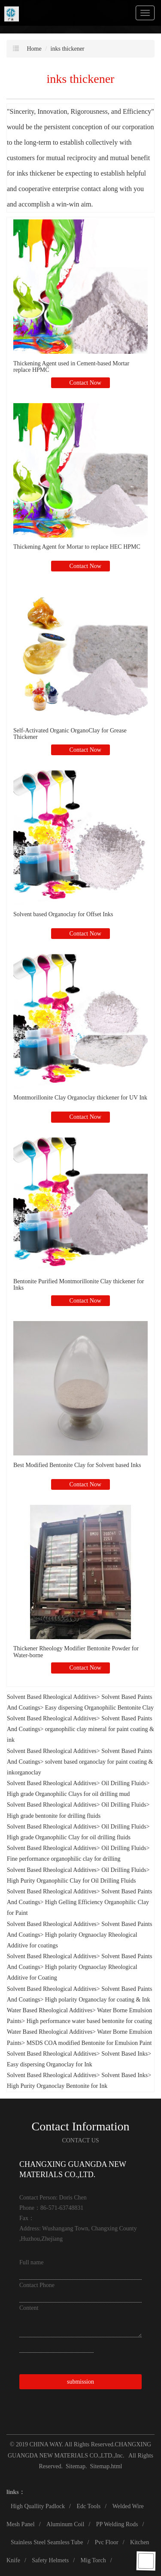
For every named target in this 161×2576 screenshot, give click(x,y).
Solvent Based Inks (124, 2053)
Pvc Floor (106, 2542)
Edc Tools (88, 2506)
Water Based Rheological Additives (49, 2010)
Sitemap (75, 2466)
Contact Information (81, 2126)
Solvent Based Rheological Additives (52, 1697)
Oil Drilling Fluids (123, 1783)
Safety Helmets (50, 2560)
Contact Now (84, 383)
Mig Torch (93, 2560)
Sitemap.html (106, 2466)
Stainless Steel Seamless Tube (47, 2542)
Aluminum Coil (65, 2524)
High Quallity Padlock (38, 2506)
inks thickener (68, 49)
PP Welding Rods (117, 2524)
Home (34, 49)
